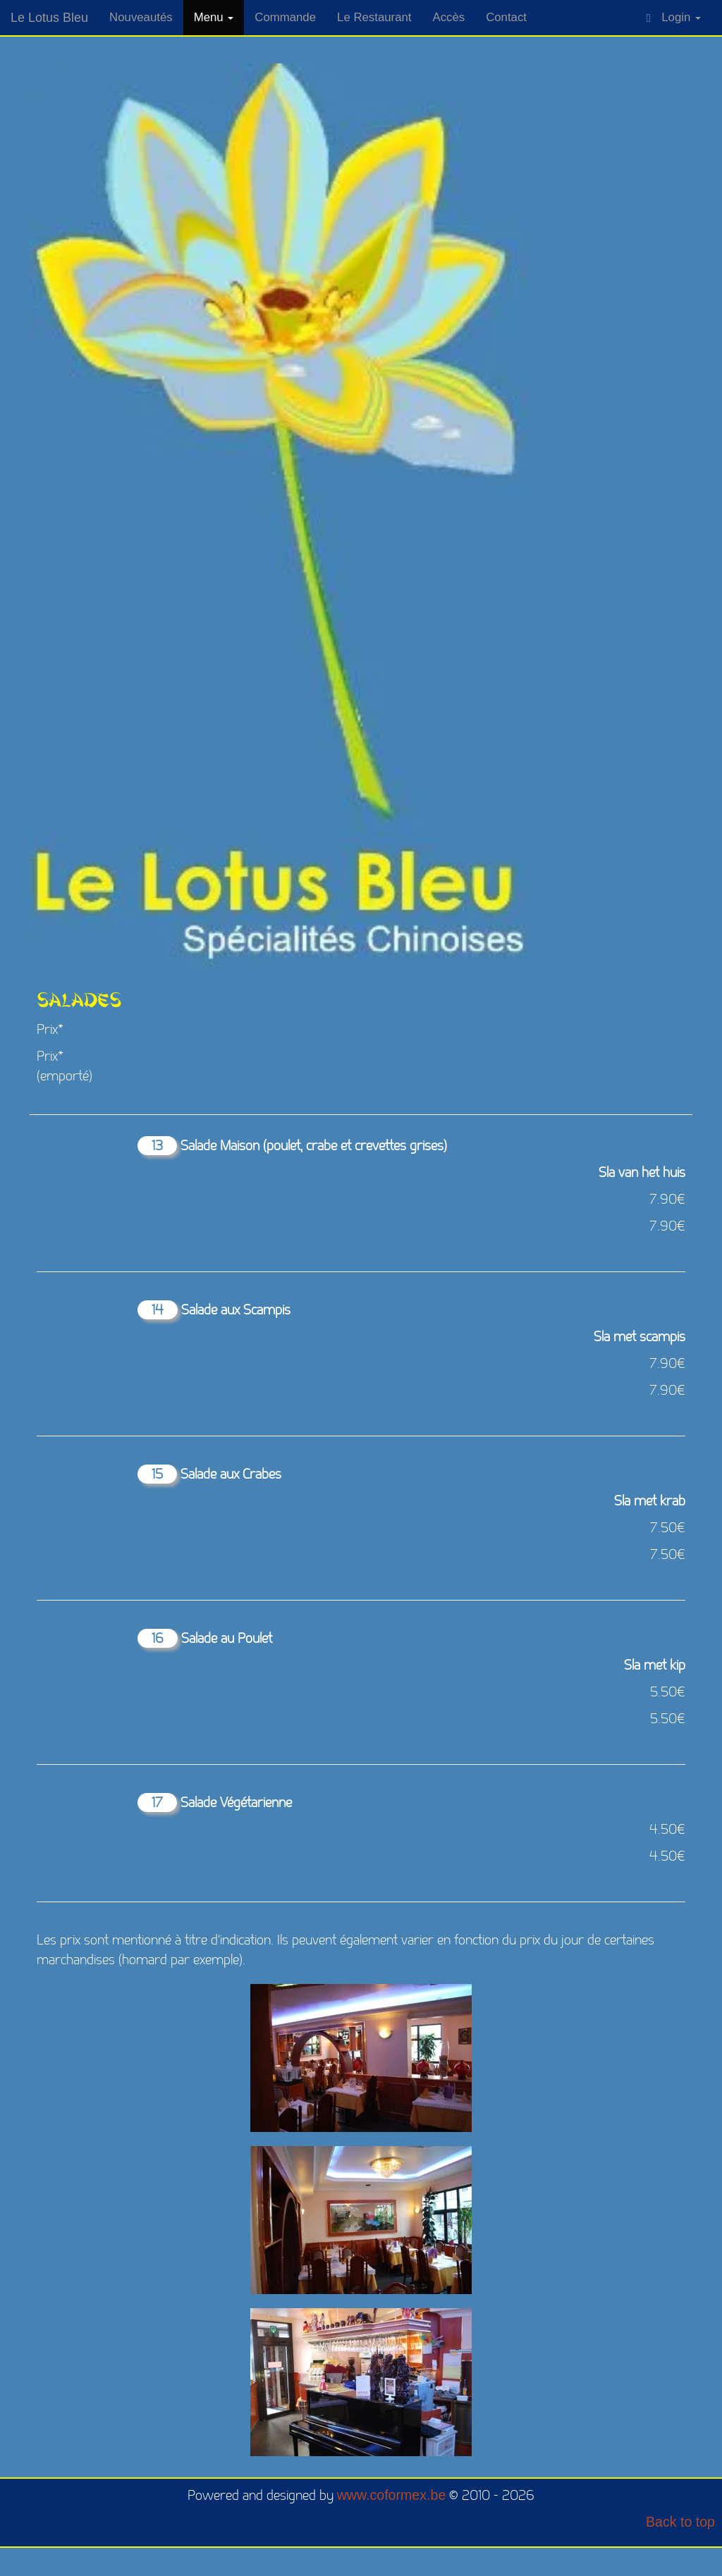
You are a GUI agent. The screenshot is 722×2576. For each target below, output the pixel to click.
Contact (506, 17)
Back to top (680, 2521)
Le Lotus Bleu (49, 18)
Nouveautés (141, 17)
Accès (448, 17)
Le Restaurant (374, 17)
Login (674, 18)
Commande (285, 17)
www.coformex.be (391, 2495)
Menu (214, 17)
